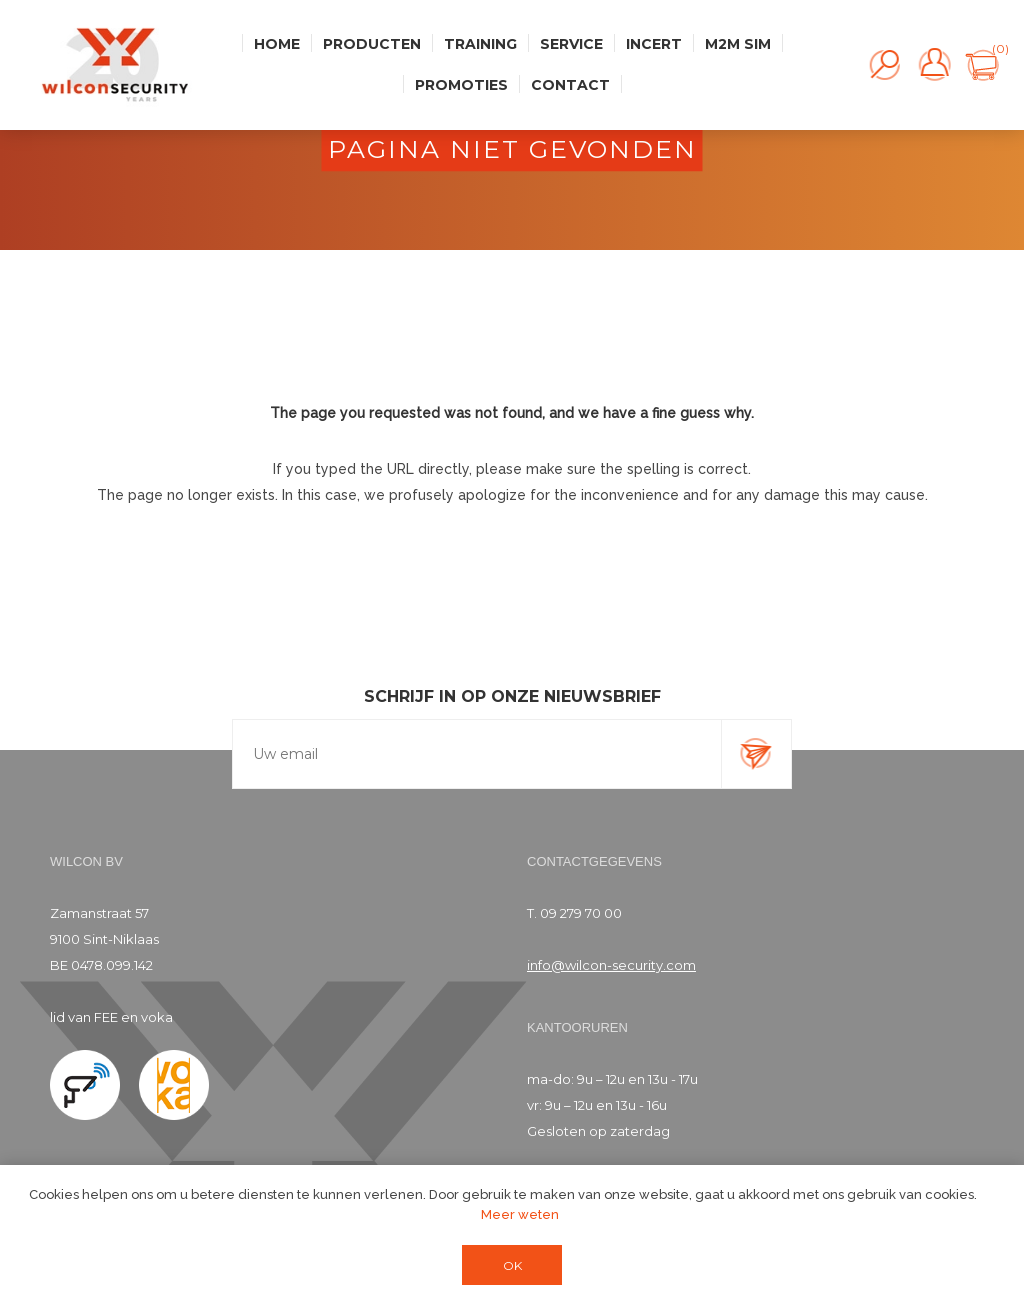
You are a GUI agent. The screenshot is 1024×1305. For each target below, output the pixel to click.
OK (512, 1265)
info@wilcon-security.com (611, 965)
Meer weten (520, 1214)
